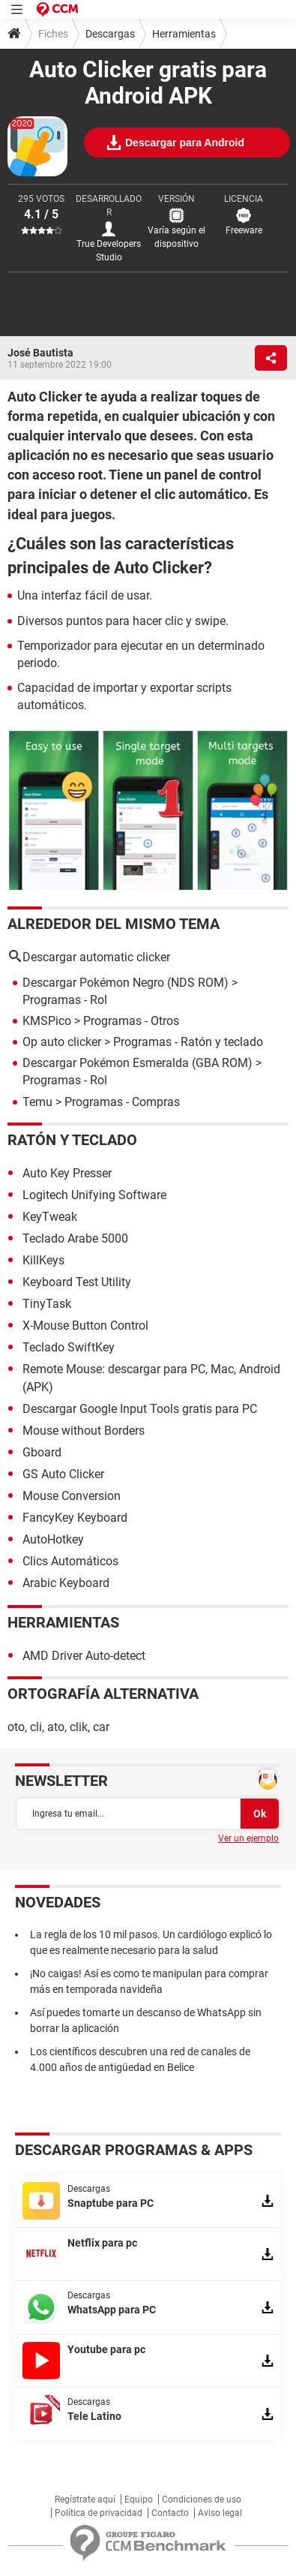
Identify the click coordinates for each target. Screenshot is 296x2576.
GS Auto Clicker (63, 1474)
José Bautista (40, 353)
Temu (37, 1102)
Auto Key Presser (67, 1173)
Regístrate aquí (85, 2499)
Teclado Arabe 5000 (75, 1238)
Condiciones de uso (201, 2499)
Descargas (110, 34)
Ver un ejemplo (248, 1838)
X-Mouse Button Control (85, 1325)
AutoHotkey (53, 1539)
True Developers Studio (108, 251)
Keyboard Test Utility (76, 1282)
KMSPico (46, 1021)
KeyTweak (49, 1217)
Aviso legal (220, 2513)
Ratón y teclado (72, 1140)
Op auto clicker (61, 1042)
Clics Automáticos (70, 1561)
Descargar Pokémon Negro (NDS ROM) (125, 982)
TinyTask (46, 1304)
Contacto (170, 2513)
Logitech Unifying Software (94, 1195)
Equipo (138, 2499)
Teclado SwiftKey (68, 1347)
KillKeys (43, 1260)
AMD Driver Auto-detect (83, 1656)
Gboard (41, 1452)
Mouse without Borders (83, 1430)
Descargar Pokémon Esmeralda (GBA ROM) (137, 1063)
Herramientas (184, 34)
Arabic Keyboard (65, 1583)
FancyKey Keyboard (74, 1517)
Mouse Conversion (71, 1496)
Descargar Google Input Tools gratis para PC (139, 1409)
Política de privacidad (98, 2513)
